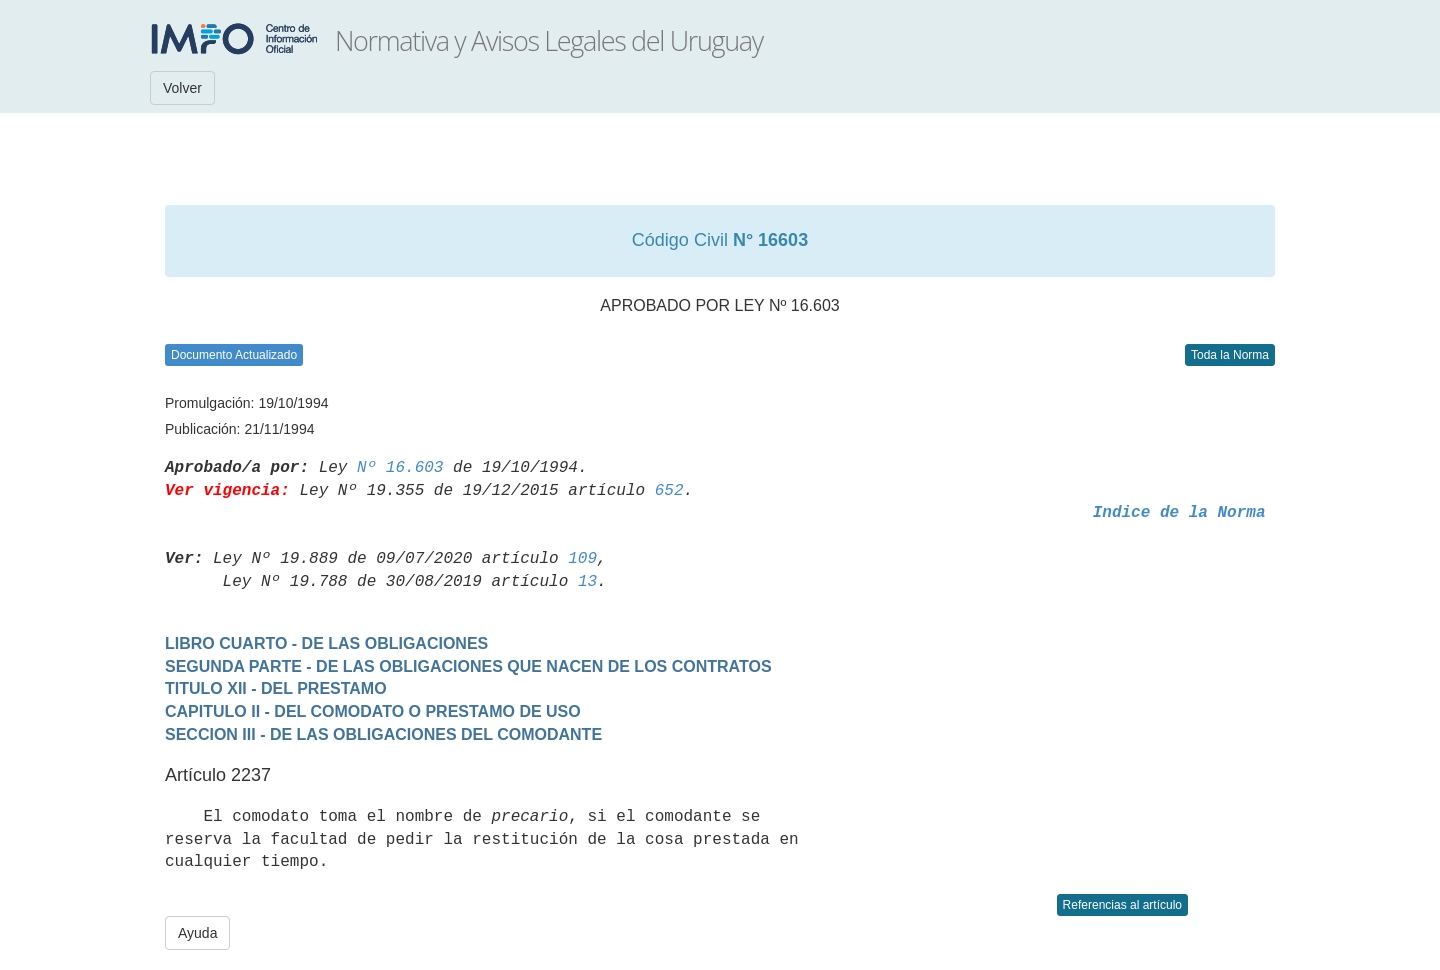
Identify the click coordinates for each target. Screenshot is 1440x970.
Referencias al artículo (1122, 905)
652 (669, 491)
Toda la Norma (1230, 355)
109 (582, 559)
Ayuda (197, 933)
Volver (182, 88)
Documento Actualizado (234, 355)
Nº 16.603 (400, 468)
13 (587, 582)
